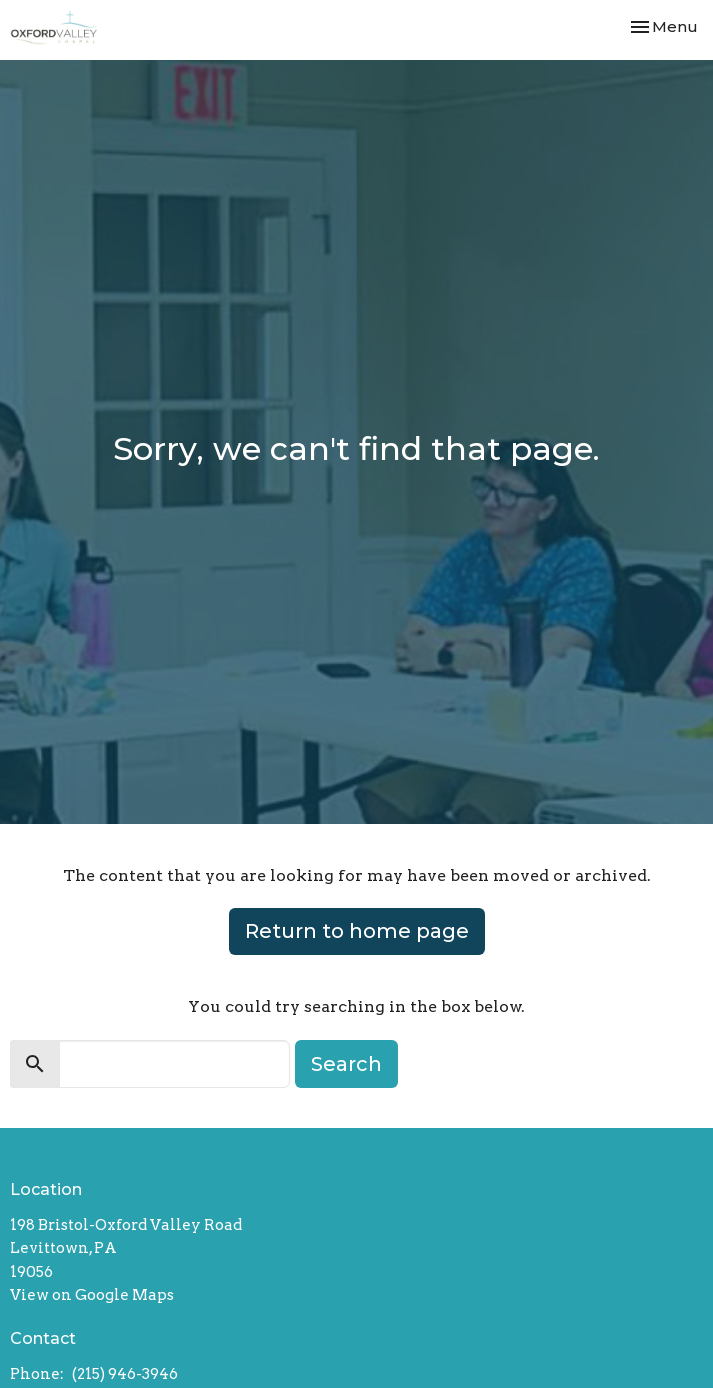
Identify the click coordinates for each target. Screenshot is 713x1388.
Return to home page (357, 931)
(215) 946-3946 (125, 1374)
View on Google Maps (92, 1295)
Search (346, 1064)
